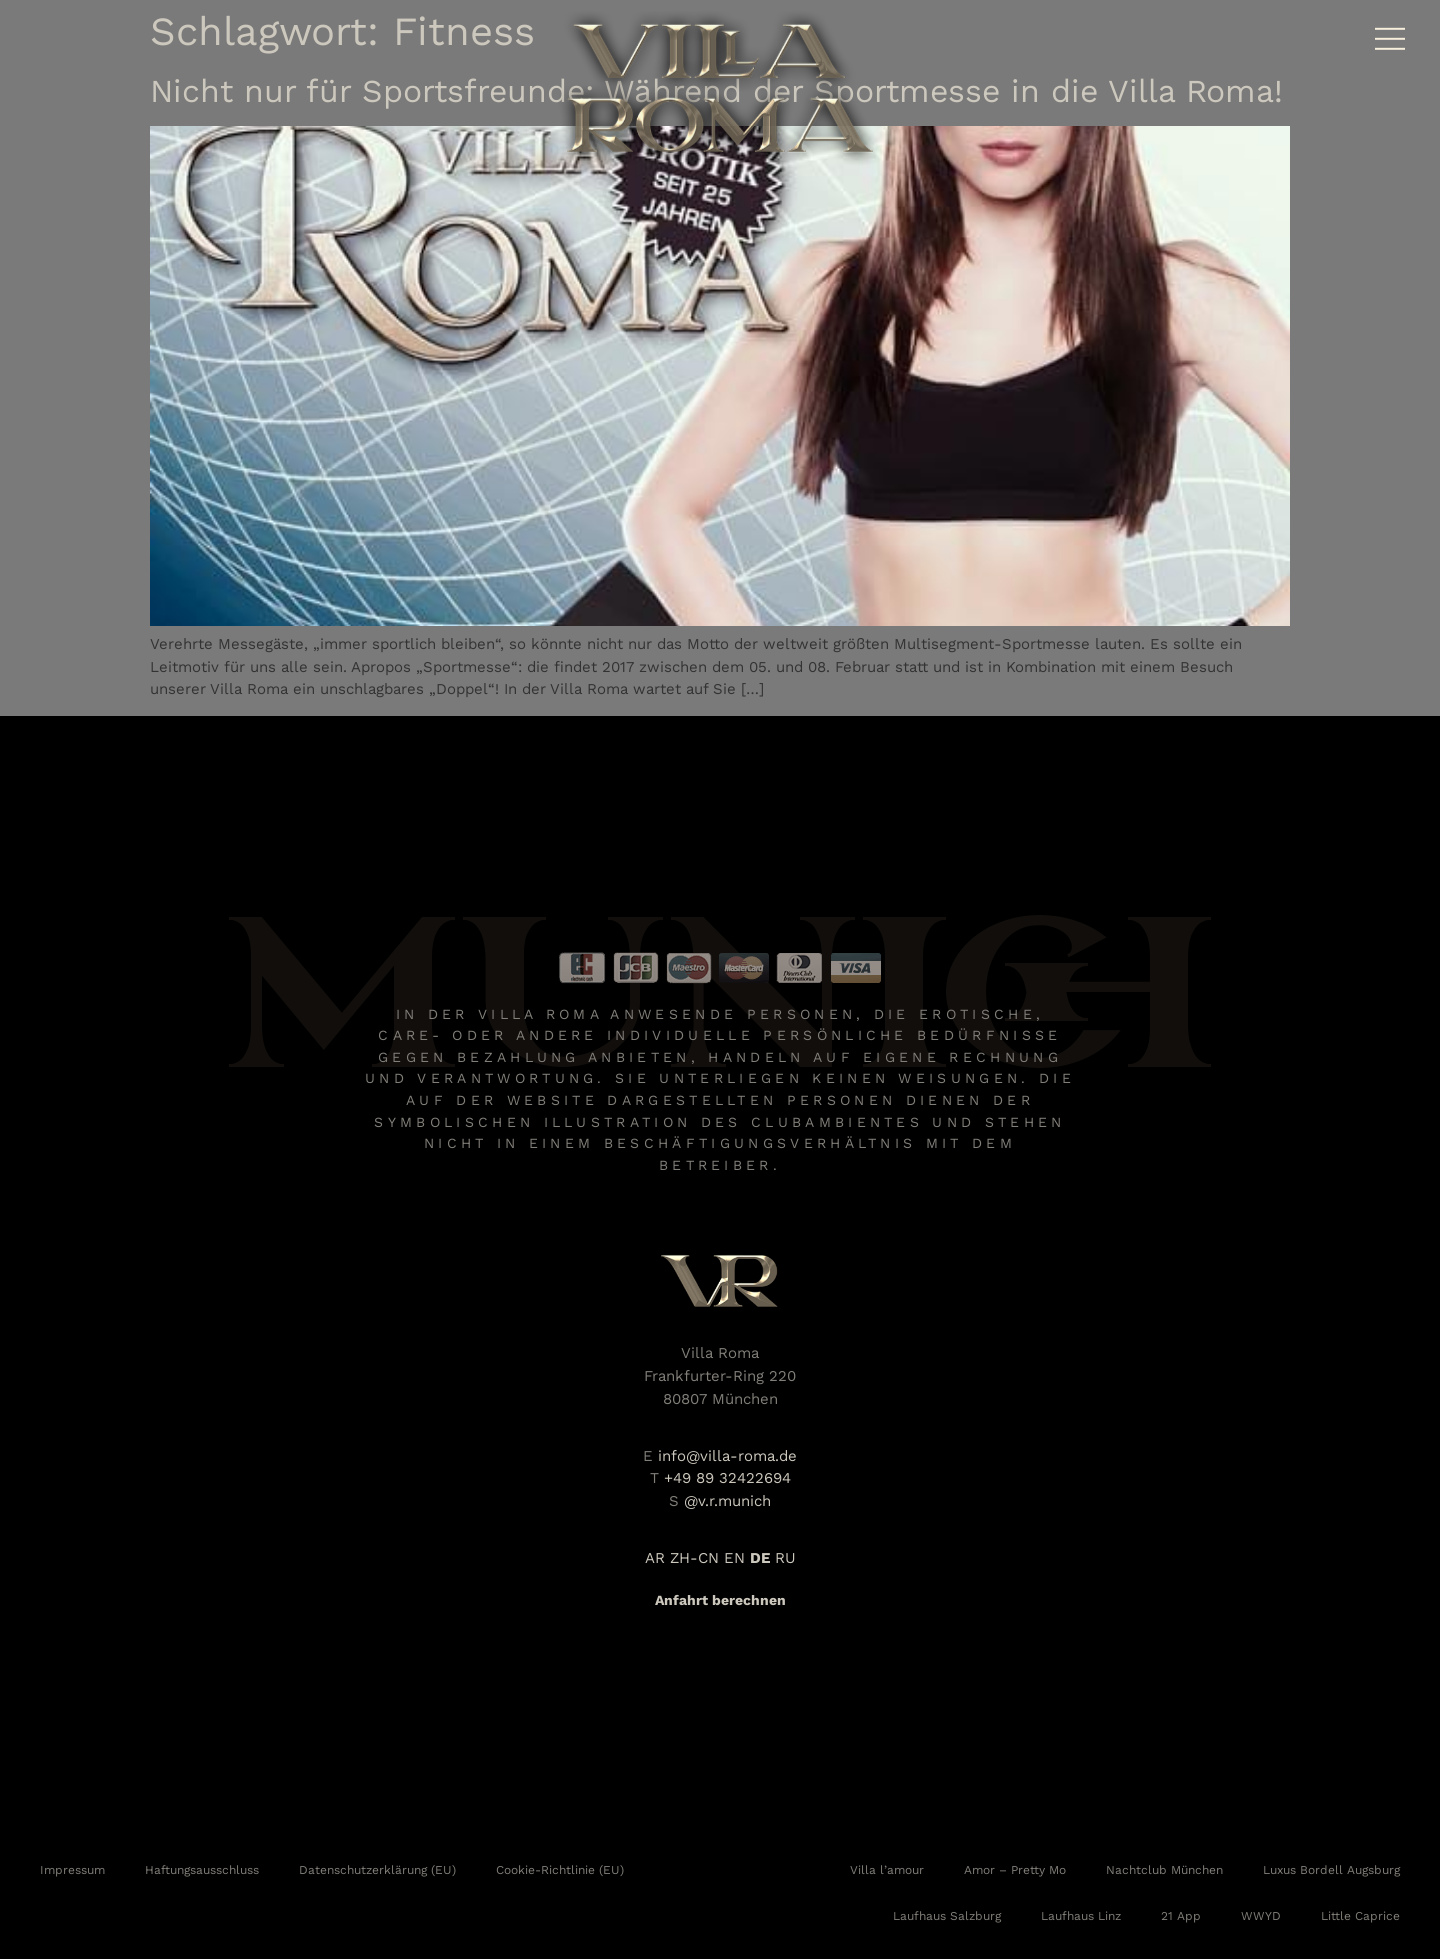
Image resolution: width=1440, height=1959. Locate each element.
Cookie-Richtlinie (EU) (560, 1870)
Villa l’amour (887, 1870)
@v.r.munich (727, 1501)
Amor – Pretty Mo (1015, 1870)
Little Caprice (1360, 1916)
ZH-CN (694, 1558)
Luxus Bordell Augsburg (1331, 1870)
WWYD (1261, 1916)
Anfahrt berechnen (720, 1600)
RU (785, 1558)
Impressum (72, 1870)
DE (760, 1558)
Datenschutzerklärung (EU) (377, 1870)
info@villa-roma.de (727, 1456)
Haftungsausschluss (202, 1870)
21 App (1181, 1916)
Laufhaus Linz (1081, 1916)
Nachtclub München (1164, 1870)
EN (734, 1558)
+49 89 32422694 (727, 1478)
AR (655, 1558)
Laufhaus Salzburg (947, 1916)
